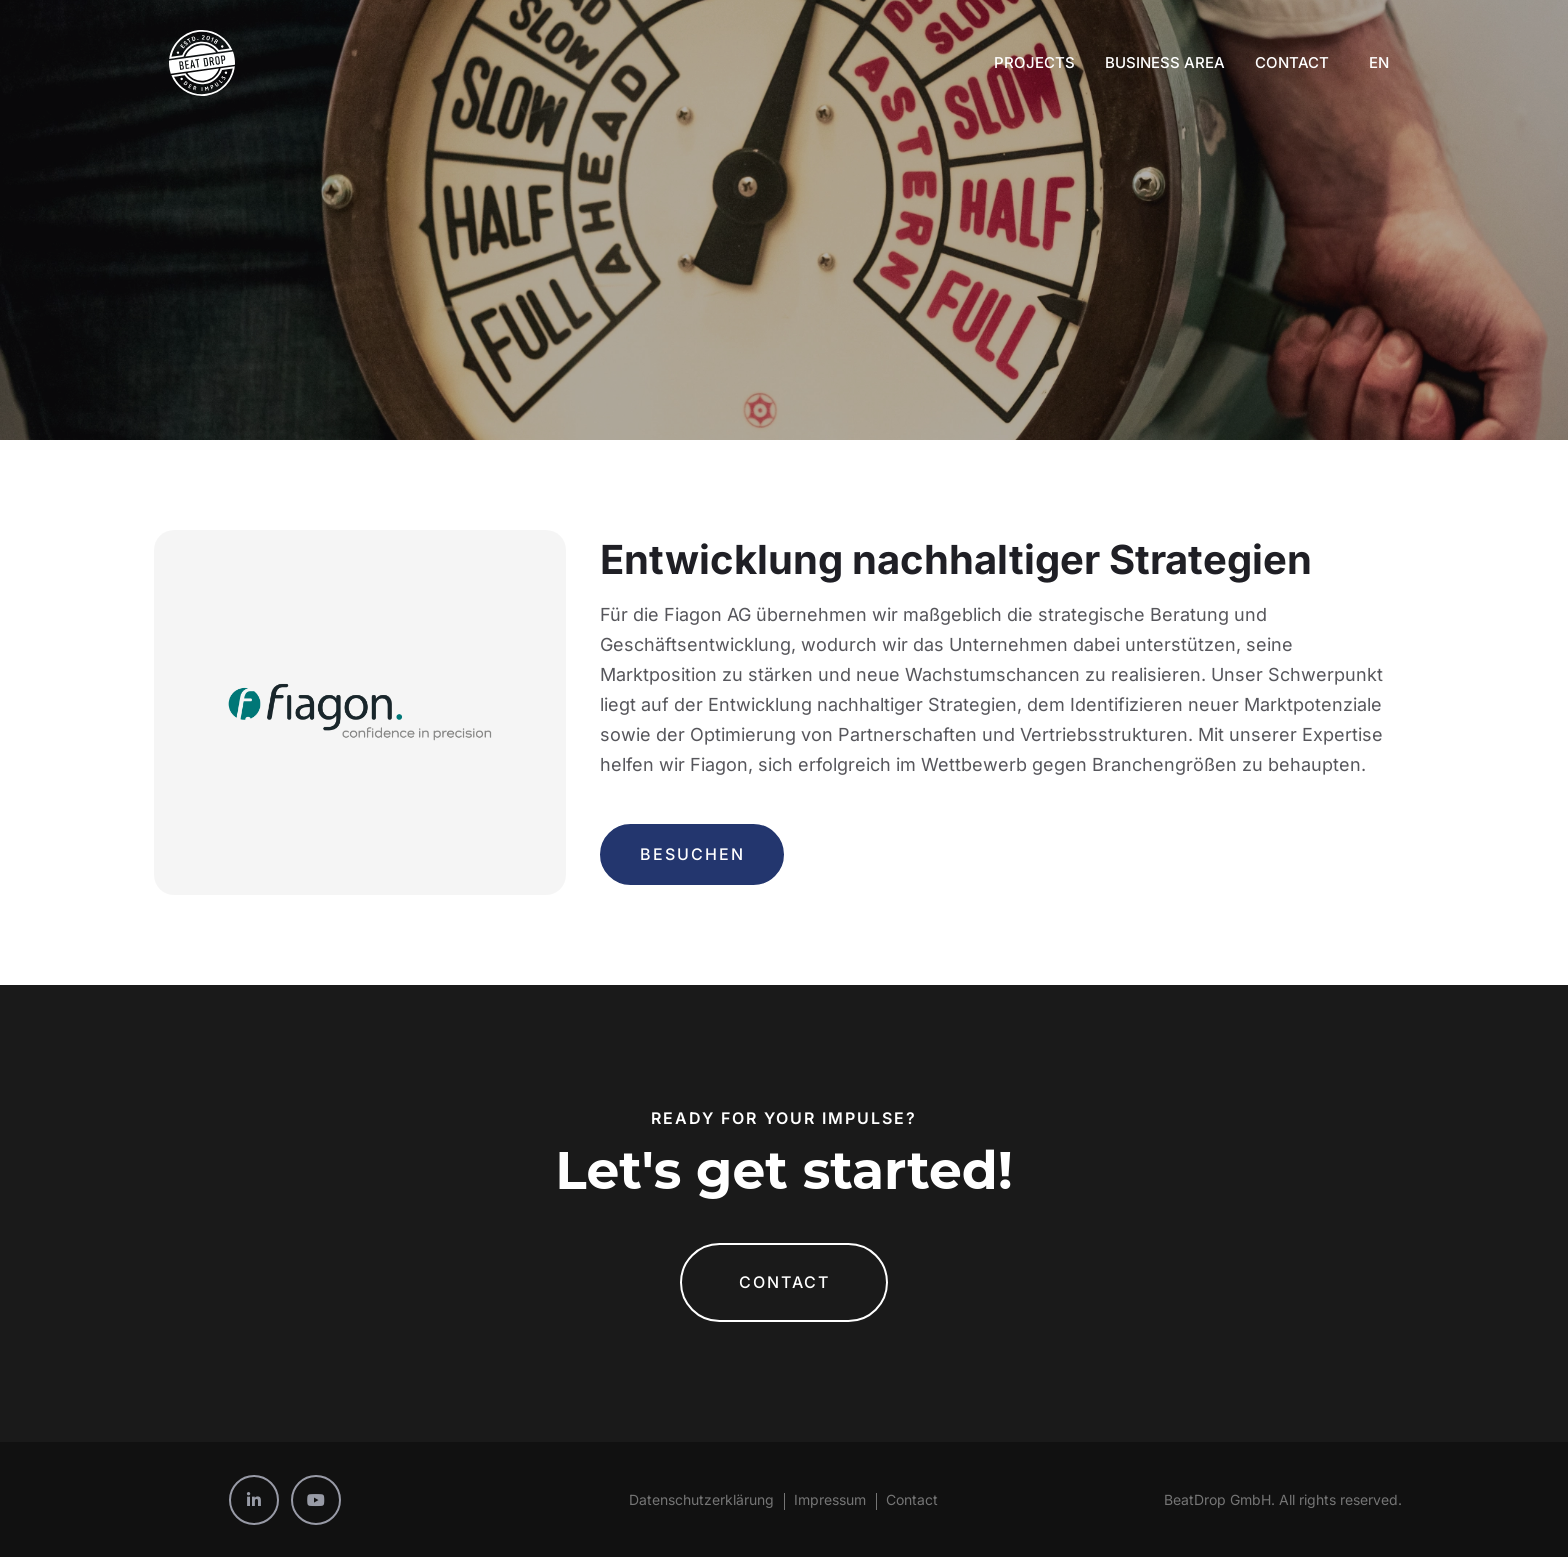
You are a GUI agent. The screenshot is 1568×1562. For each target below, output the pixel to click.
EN (1379, 62)
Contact (1292, 62)
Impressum (830, 1505)
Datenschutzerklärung (701, 1505)
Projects (1034, 62)
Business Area (1165, 62)
